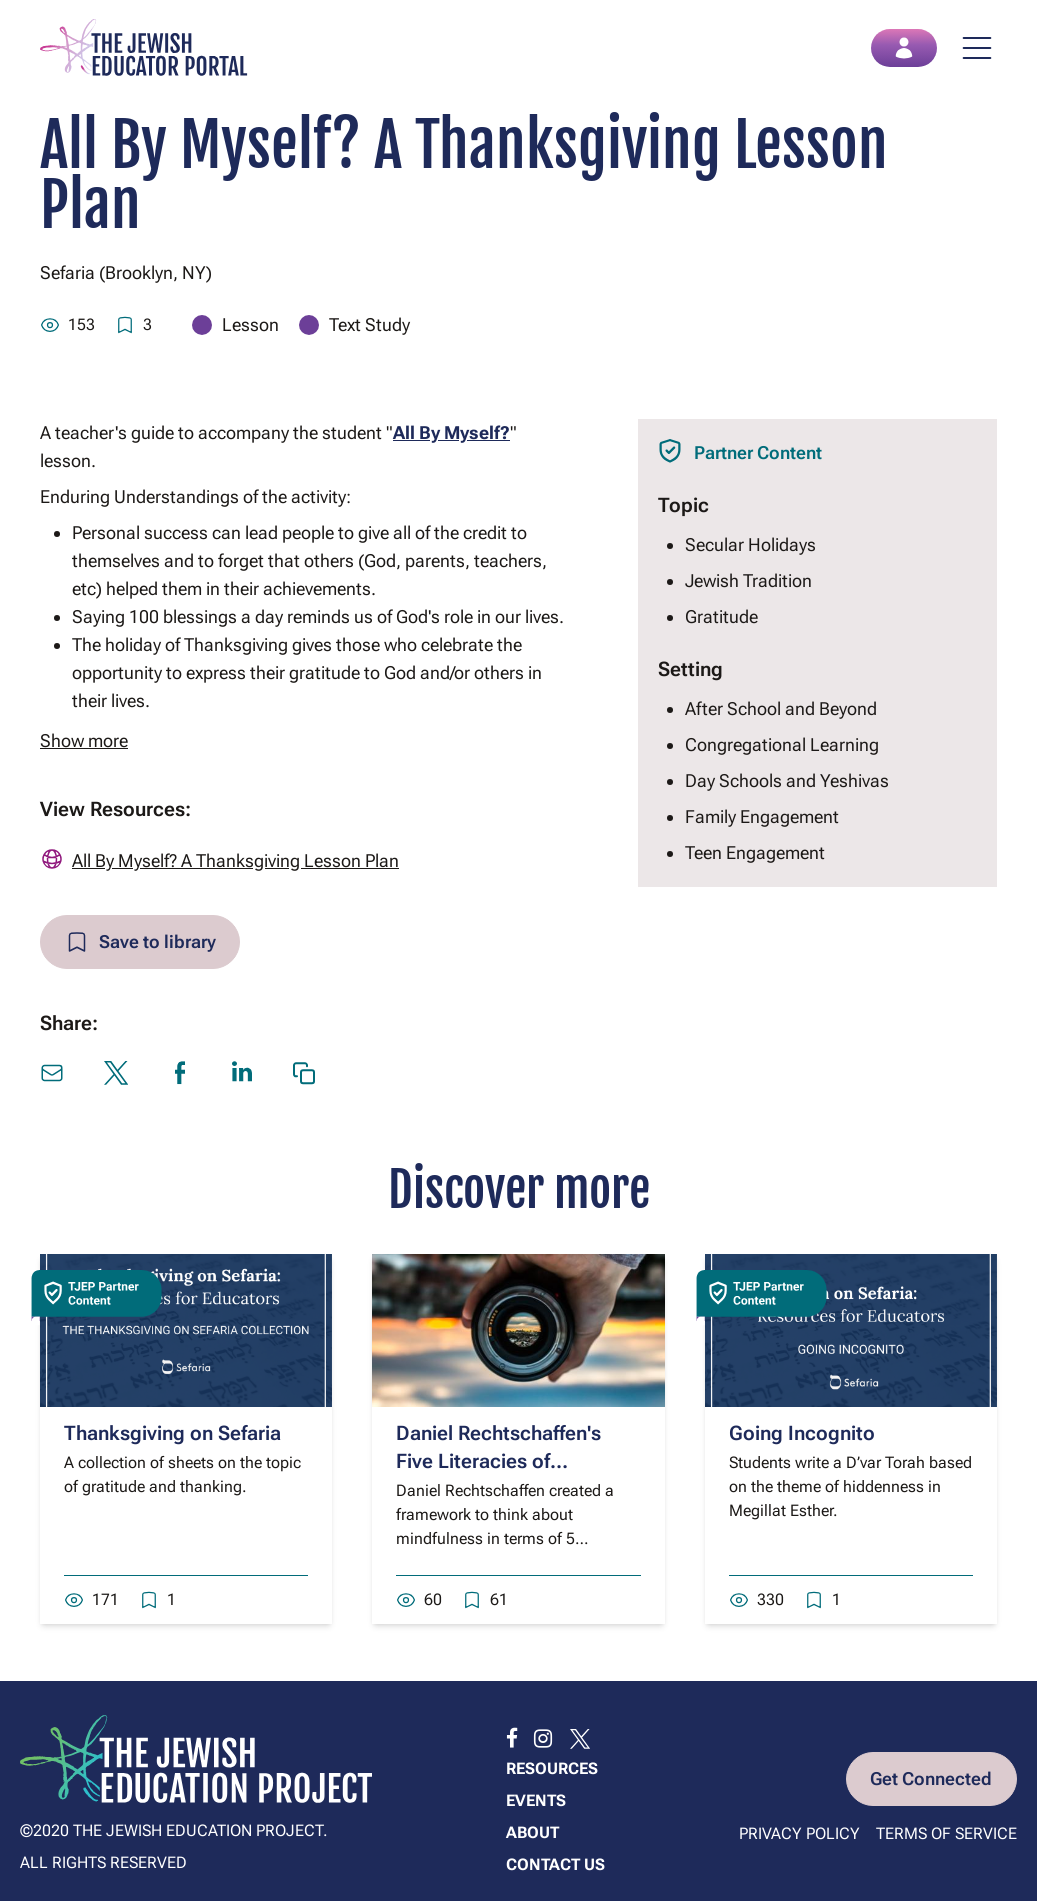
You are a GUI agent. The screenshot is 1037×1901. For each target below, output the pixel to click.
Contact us (555, 1864)
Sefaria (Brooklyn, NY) (126, 273)
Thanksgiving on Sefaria (172, 1434)
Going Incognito (802, 1434)
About (532, 1832)
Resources (552, 1768)
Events (536, 1800)
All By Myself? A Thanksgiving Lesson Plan (235, 861)
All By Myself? (451, 433)
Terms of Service (946, 1833)
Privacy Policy (799, 1833)
